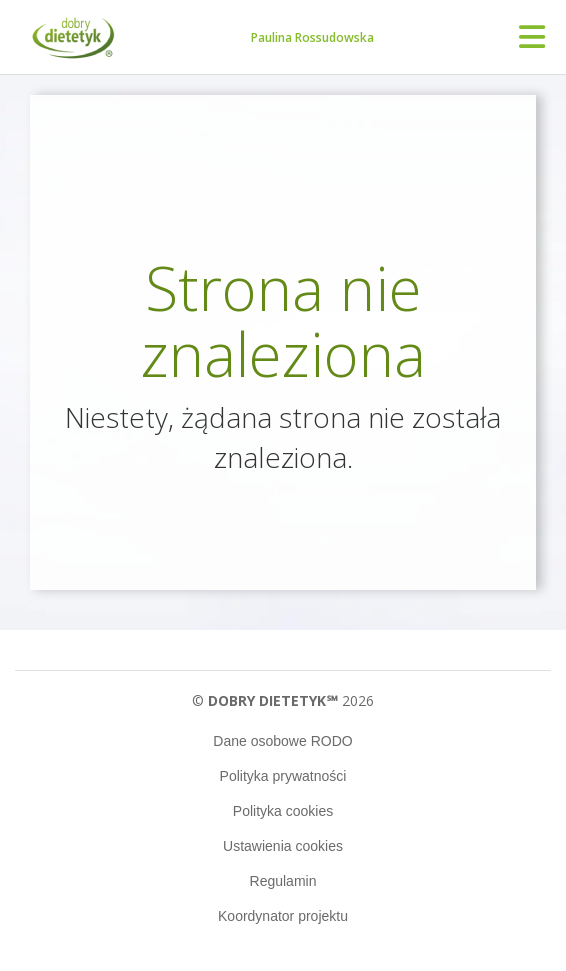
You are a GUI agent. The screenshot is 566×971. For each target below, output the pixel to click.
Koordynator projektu (283, 916)
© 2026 (282, 700)
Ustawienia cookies (283, 846)
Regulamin (283, 881)
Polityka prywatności (283, 776)
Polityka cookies (283, 811)
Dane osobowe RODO (282, 741)
